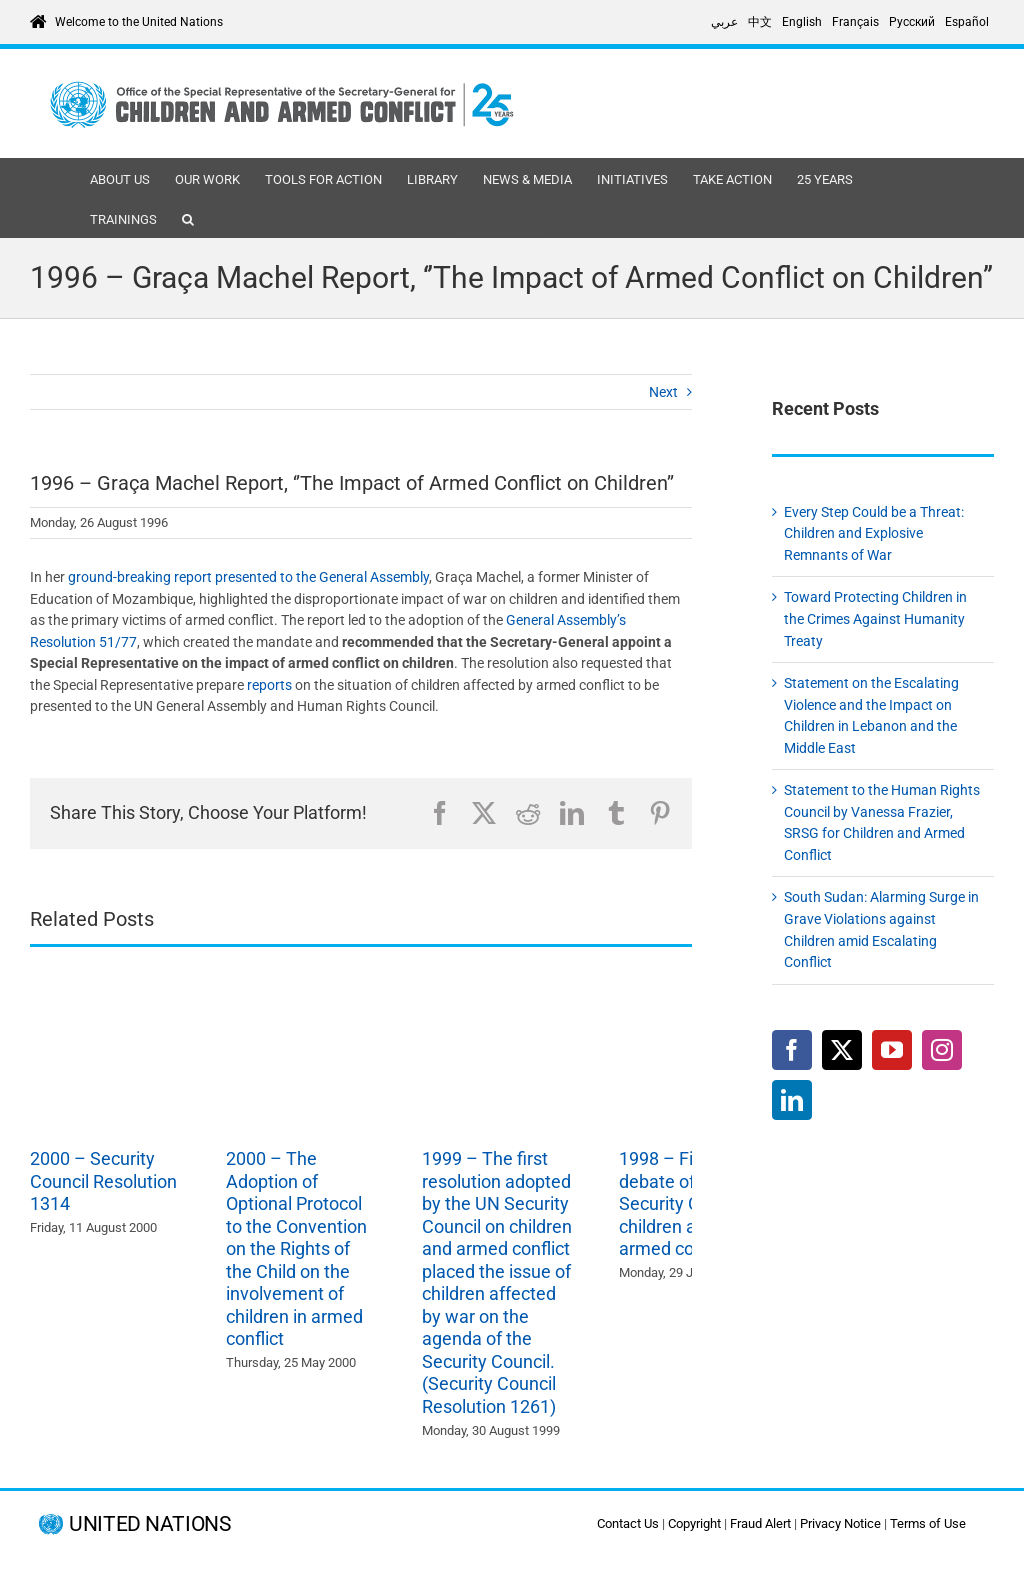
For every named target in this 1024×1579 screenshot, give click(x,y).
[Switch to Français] (855, 22)
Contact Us (628, 1523)
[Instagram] (942, 1050)
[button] (188, 218)
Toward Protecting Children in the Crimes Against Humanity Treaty (875, 618)
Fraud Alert (760, 1523)
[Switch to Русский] (912, 22)
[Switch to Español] (967, 22)
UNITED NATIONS (149, 1524)
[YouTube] (892, 1050)
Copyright (694, 1523)
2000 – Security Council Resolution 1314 (103, 1181)
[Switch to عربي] (724, 22)
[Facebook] (792, 1050)
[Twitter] (842, 1050)
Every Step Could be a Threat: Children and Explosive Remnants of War (874, 533)
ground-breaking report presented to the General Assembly (248, 577)
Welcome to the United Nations (139, 22)
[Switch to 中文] (760, 22)
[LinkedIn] (792, 1100)
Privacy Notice (840, 1523)
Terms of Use (928, 1523)
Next (663, 392)
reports (271, 685)
